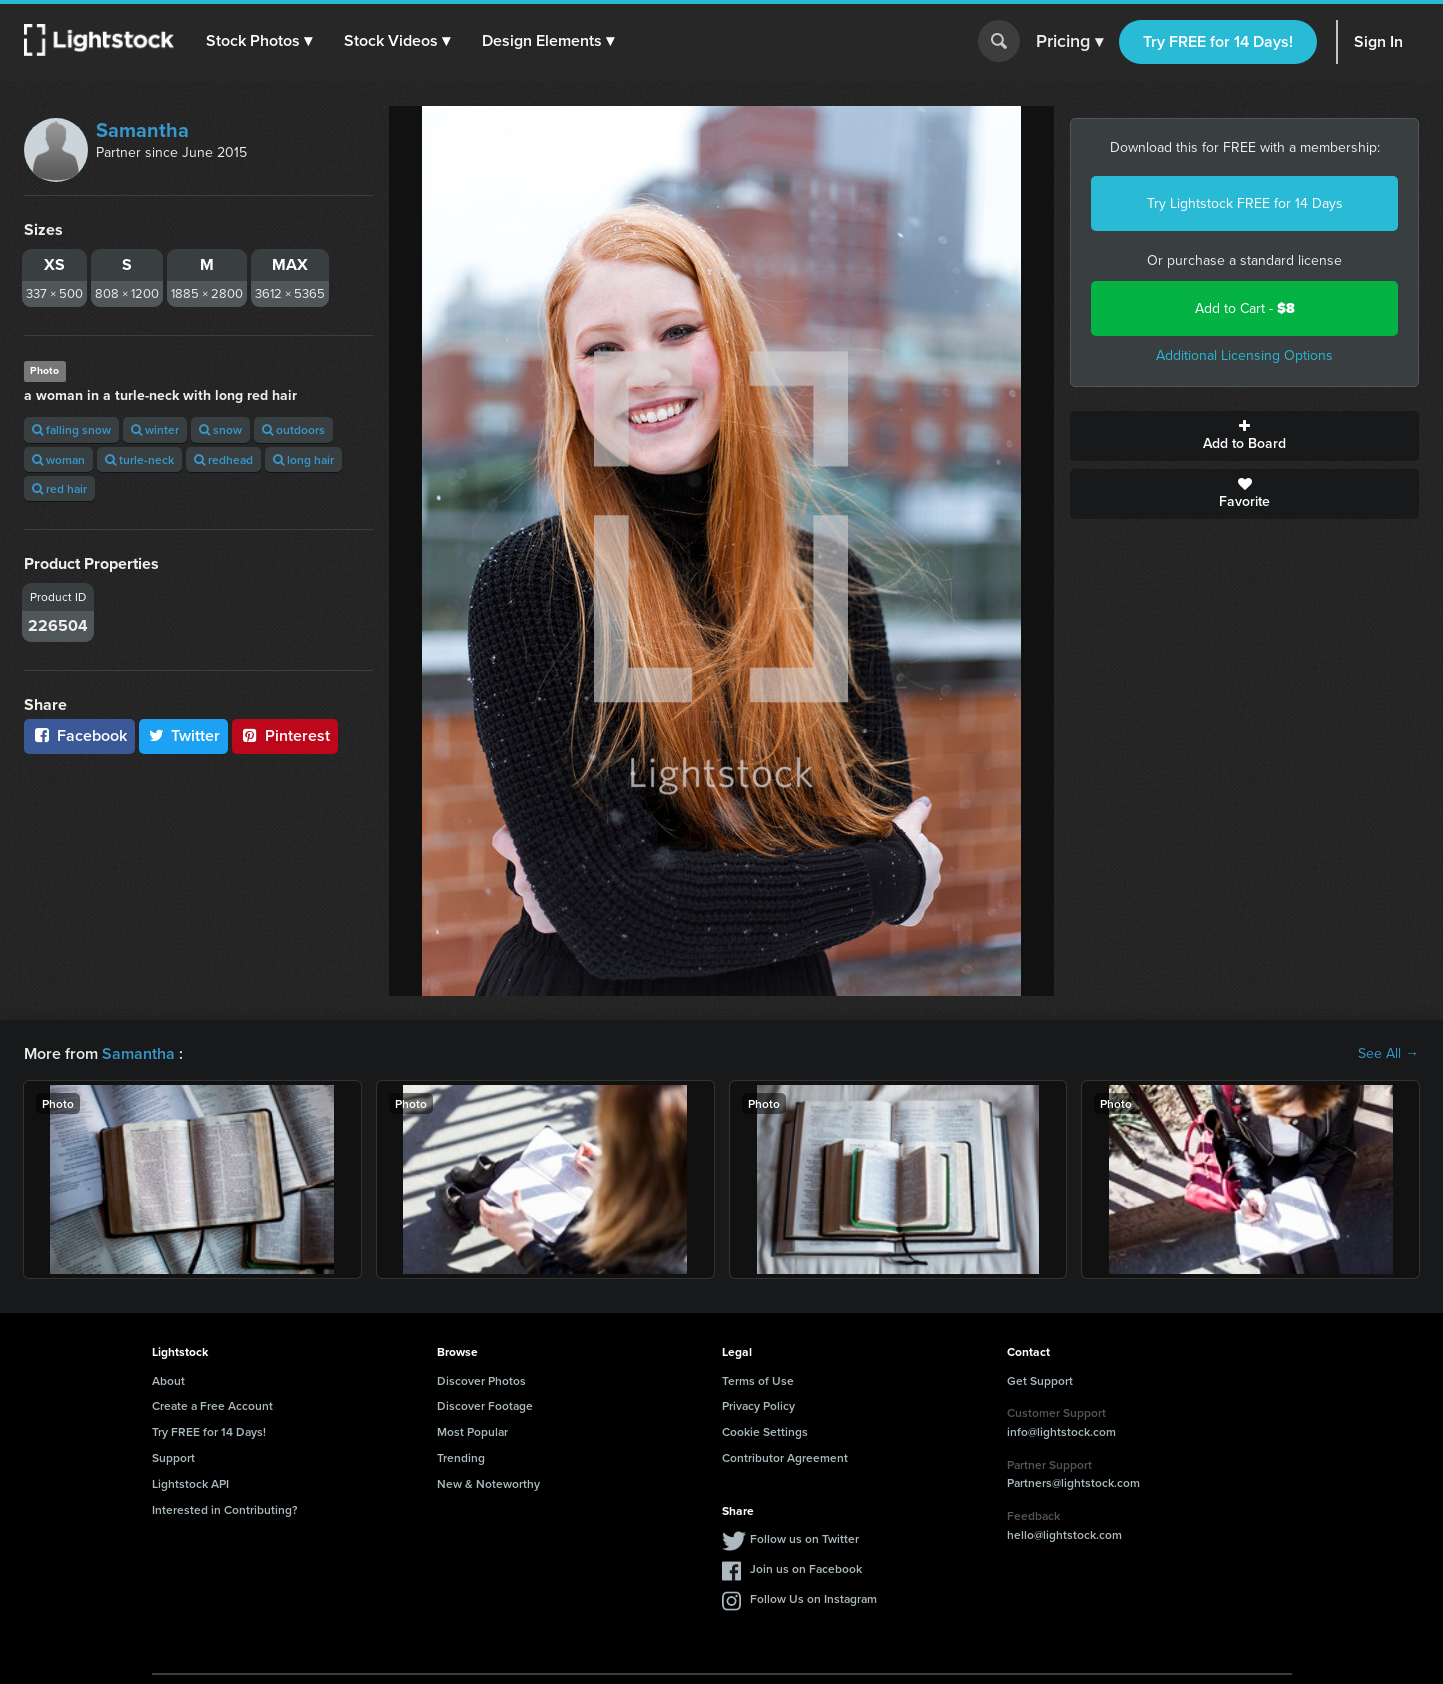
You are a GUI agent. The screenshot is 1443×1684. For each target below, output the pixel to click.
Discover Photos (481, 1380)
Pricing (1069, 42)
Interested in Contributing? (225, 1509)
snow (220, 429)
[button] (259, 41)
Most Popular (472, 1431)
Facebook (79, 735)
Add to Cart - (1245, 308)
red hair (59, 488)
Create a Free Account (212, 1405)
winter (155, 429)
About (168, 1380)
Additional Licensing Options (1244, 355)
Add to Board (1244, 436)
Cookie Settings (765, 1431)
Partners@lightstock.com (1073, 1482)
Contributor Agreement (785, 1457)
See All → (1388, 1054)
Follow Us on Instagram (813, 1598)
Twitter (184, 735)
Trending (461, 1457)
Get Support (1040, 1380)
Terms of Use (758, 1380)
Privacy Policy (758, 1405)
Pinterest (285, 735)
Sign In (1378, 41)
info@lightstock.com (1061, 1431)
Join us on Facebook (806, 1568)
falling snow (71, 429)
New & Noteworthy (488, 1483)
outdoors (293, 429)
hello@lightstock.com (1064, 1534)
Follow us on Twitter (804, 1538)
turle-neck (139, 459)
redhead (223, 459)
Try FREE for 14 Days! (1218, 41)
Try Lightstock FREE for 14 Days (1245, 203)
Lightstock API (190, 1483)
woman (58, 459)
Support (173, 1457)
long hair (303, 459)
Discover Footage (485, 1405)
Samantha (142, 130)
